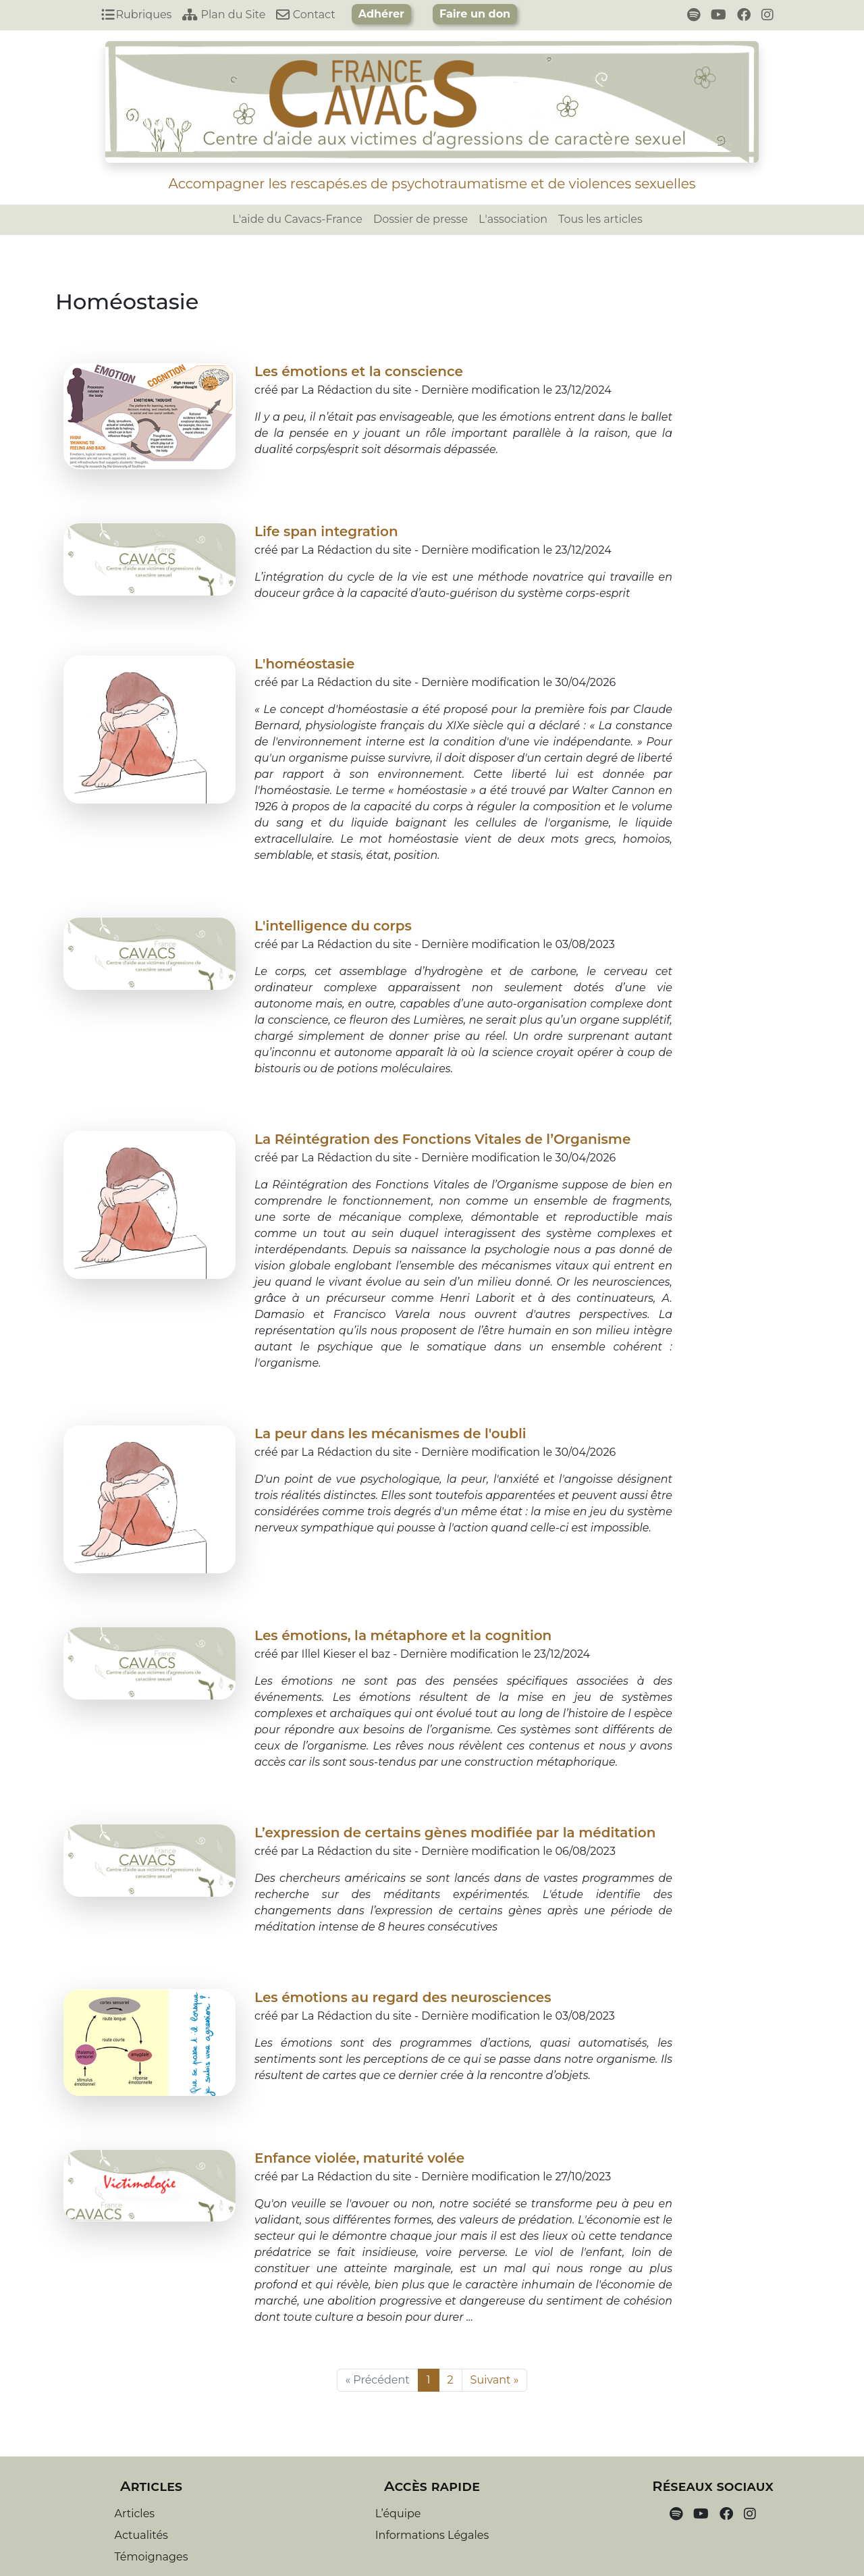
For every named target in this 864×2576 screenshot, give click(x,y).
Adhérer (381, 13)
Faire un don (474, 13)
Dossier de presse (420, 219)
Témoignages (151, 2556)
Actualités (141, 2535)
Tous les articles (600, 219)
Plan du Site (223, 14)
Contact (305, 14)
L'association (513, 219)
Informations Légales (432, 2535)
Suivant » (494, 2379)
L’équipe (398, 2513)
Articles (135, 2513)
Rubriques (136, 14)
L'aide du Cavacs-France (297, 219)
